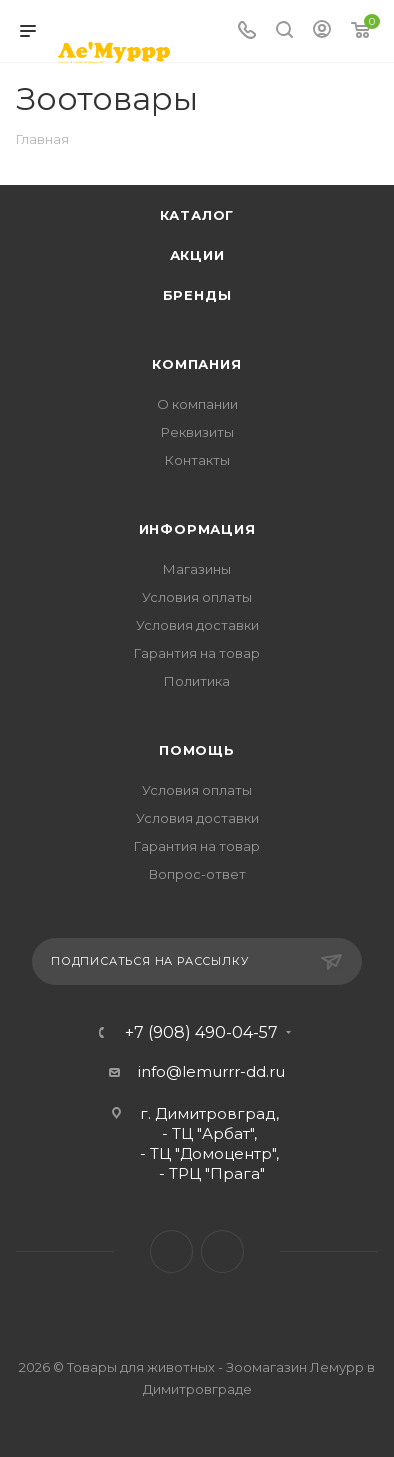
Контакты (197, 460)
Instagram (222, 1251)
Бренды (197, 295)
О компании (197, 404)
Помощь (197, 750)
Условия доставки (197, 625)
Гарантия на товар (197, 653)
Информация (197, 529)
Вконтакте (171, 1251)
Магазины (197, 569)
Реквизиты (197, 432)
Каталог (197, 215)
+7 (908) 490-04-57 (201, 1033)
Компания (196, 364)
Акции (197, 255)
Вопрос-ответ (197, 874)
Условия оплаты (197, 597)
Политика (197, 681)
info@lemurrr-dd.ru (211, 1071)
